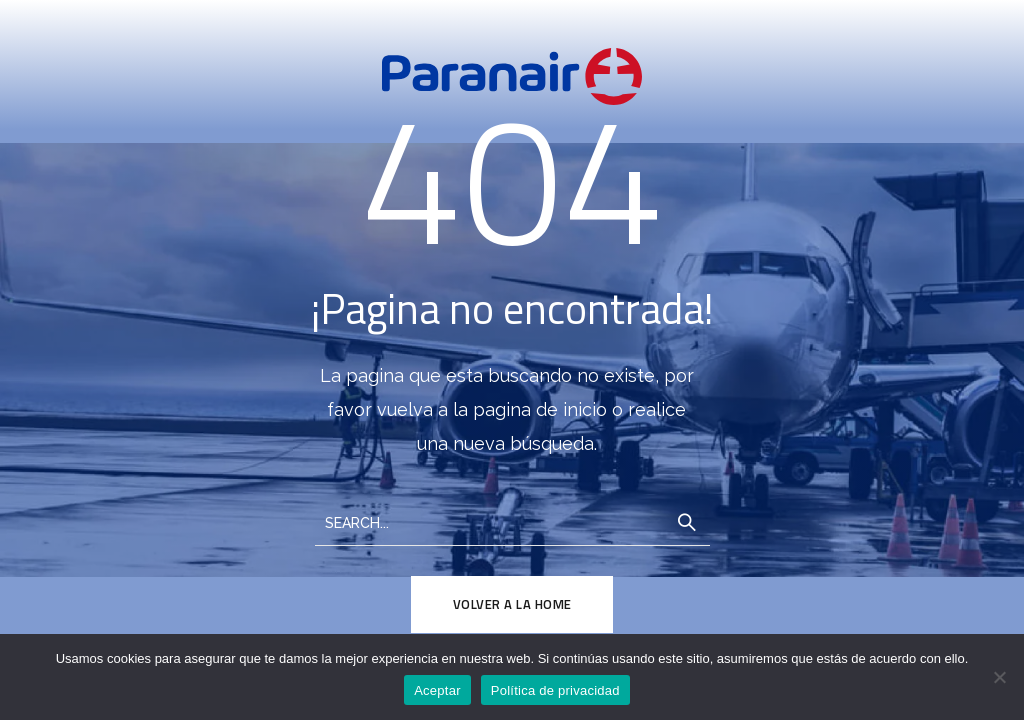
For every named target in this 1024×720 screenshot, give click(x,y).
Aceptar (437, 690)
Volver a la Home (512, 604)
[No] (999, 677)
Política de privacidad (555, 690)
